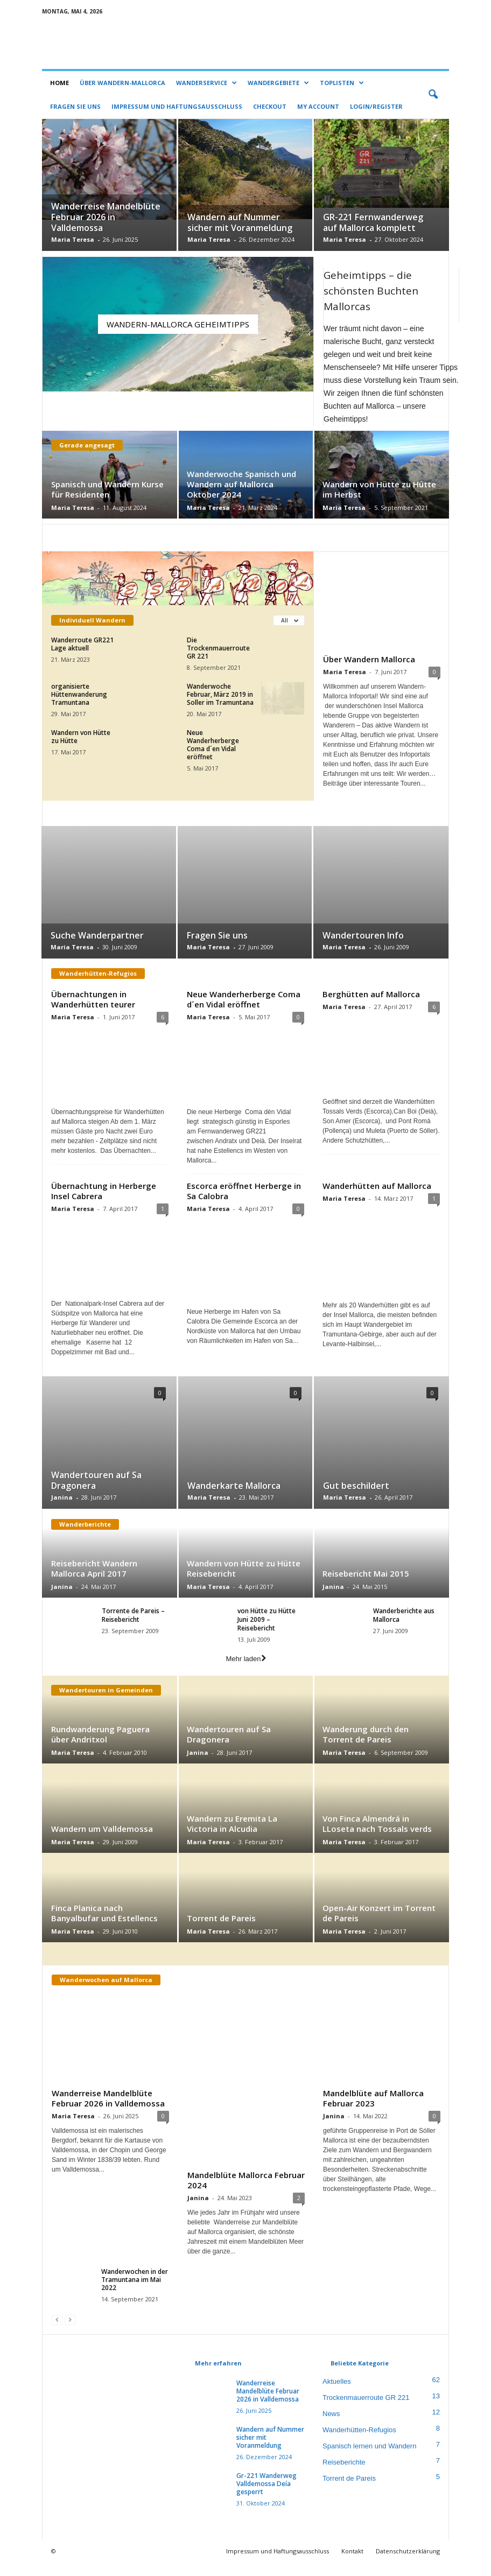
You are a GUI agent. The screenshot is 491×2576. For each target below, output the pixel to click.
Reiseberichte (344, 2475)
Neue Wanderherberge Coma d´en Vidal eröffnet (213, 745)
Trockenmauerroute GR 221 (365, 2410)
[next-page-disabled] (70, 2332)
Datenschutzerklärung (408, 2564)
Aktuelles (336, 2394)
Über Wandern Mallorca (369, 659)
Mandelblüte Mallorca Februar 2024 (246, 2192)
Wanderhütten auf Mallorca (376, 1198)
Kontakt (352, 2564)
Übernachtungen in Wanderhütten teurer (93, 999)
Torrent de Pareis (221, 1930)
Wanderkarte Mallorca (233, 1498)
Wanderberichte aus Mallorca (403, 1627)
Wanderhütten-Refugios (359, 2443)
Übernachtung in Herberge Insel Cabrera (103, 1203)
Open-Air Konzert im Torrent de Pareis (379, 1925)
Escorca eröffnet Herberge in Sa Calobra (244, 1203)
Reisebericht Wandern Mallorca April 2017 (94, 1580)
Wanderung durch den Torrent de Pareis (365, 1746)
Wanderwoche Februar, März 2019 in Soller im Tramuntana (220, 695)
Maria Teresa (72, 240)
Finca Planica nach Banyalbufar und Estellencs (104, 1925)
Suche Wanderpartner (97, 936)
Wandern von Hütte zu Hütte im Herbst (379, 489)
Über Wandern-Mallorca (122, 83)
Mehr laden (178, 784)
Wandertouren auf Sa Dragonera (96, 1492)
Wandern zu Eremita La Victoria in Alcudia (232, 1835)
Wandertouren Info (363, 936)
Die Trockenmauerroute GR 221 (218, 648)
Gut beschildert (356, 1498)
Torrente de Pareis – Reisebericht (133, 1627)
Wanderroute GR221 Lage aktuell (82, 644)
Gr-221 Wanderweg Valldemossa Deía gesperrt (266, 2496)
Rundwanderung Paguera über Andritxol (100, 1746)
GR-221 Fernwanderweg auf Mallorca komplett (373, 223)
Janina (62, 1510)
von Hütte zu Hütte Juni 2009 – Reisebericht (266, 1632)
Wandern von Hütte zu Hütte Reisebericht (243, 1580)
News (331, 2427)
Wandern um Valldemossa (102, 1841)
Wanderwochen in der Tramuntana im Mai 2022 (134, 2292)
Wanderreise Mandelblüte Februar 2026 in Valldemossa (105, 217)
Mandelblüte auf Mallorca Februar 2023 (373, 2110)
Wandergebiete (278, 83)
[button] (433, 95)
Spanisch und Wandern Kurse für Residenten (107, 489)
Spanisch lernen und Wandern (369, 2459)
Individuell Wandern (92, 621)
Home (59, 83)
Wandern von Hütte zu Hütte (80, 737)
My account (318, 106)
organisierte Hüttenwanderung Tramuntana (79, 695)
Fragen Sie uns (75, 106)
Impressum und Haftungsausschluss (176, 106)
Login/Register (376, 106)
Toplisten (342, 83)
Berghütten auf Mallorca (371, 994)
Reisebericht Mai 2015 (365, 1585)
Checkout (269, 106)
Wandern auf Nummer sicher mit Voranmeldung (239, 223)
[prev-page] (57, 2332)
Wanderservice (206, 83)
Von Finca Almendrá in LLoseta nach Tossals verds (377, 1835)
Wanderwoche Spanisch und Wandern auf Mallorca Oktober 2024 (241, 484)
